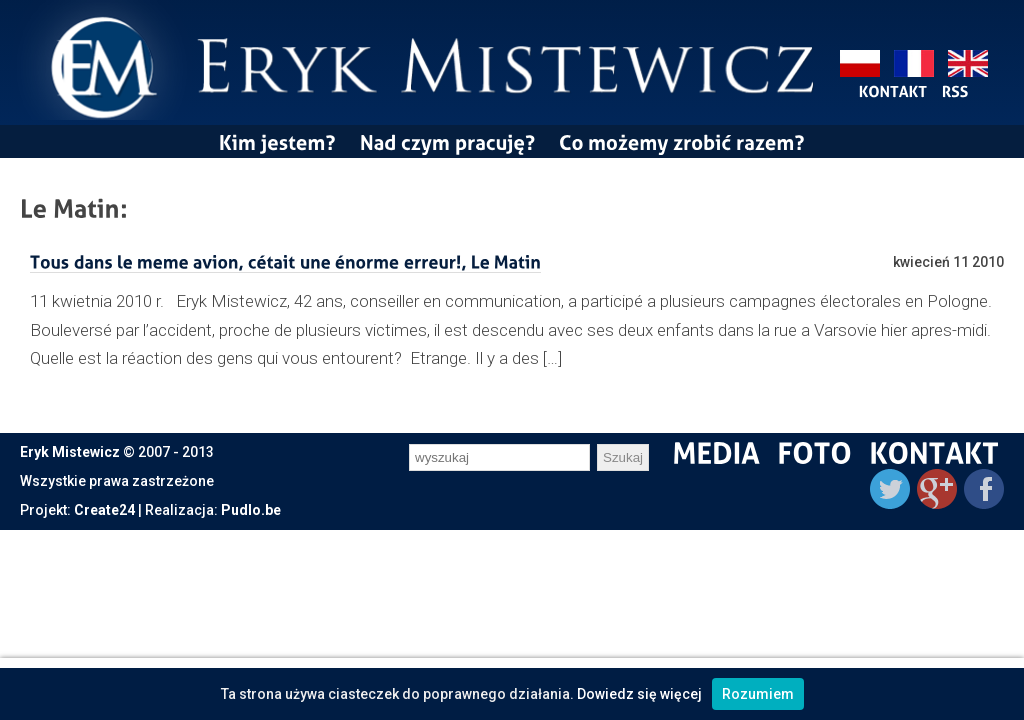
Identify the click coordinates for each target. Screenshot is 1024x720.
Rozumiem (758, 694)
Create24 (104, 510)
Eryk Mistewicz (70, 452)
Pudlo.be (251, 510)
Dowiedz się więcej (639, 694)
